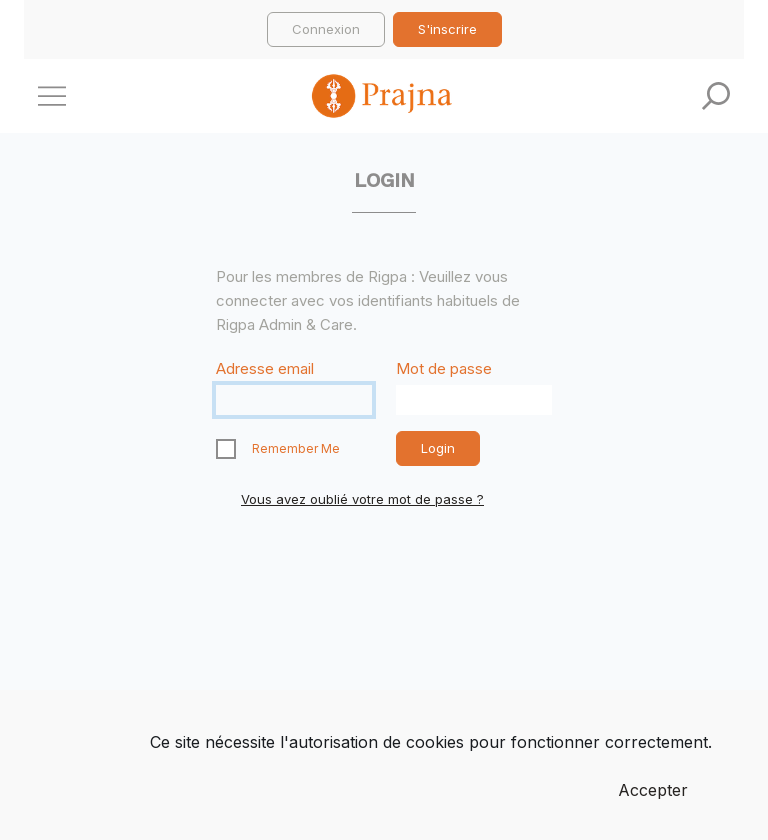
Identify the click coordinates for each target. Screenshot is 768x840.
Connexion (326, 29)
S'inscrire (447, 29)
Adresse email (265, 368)
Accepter (653, 790)
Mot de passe (444, 368)
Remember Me (296, 448)
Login (438, 448)
